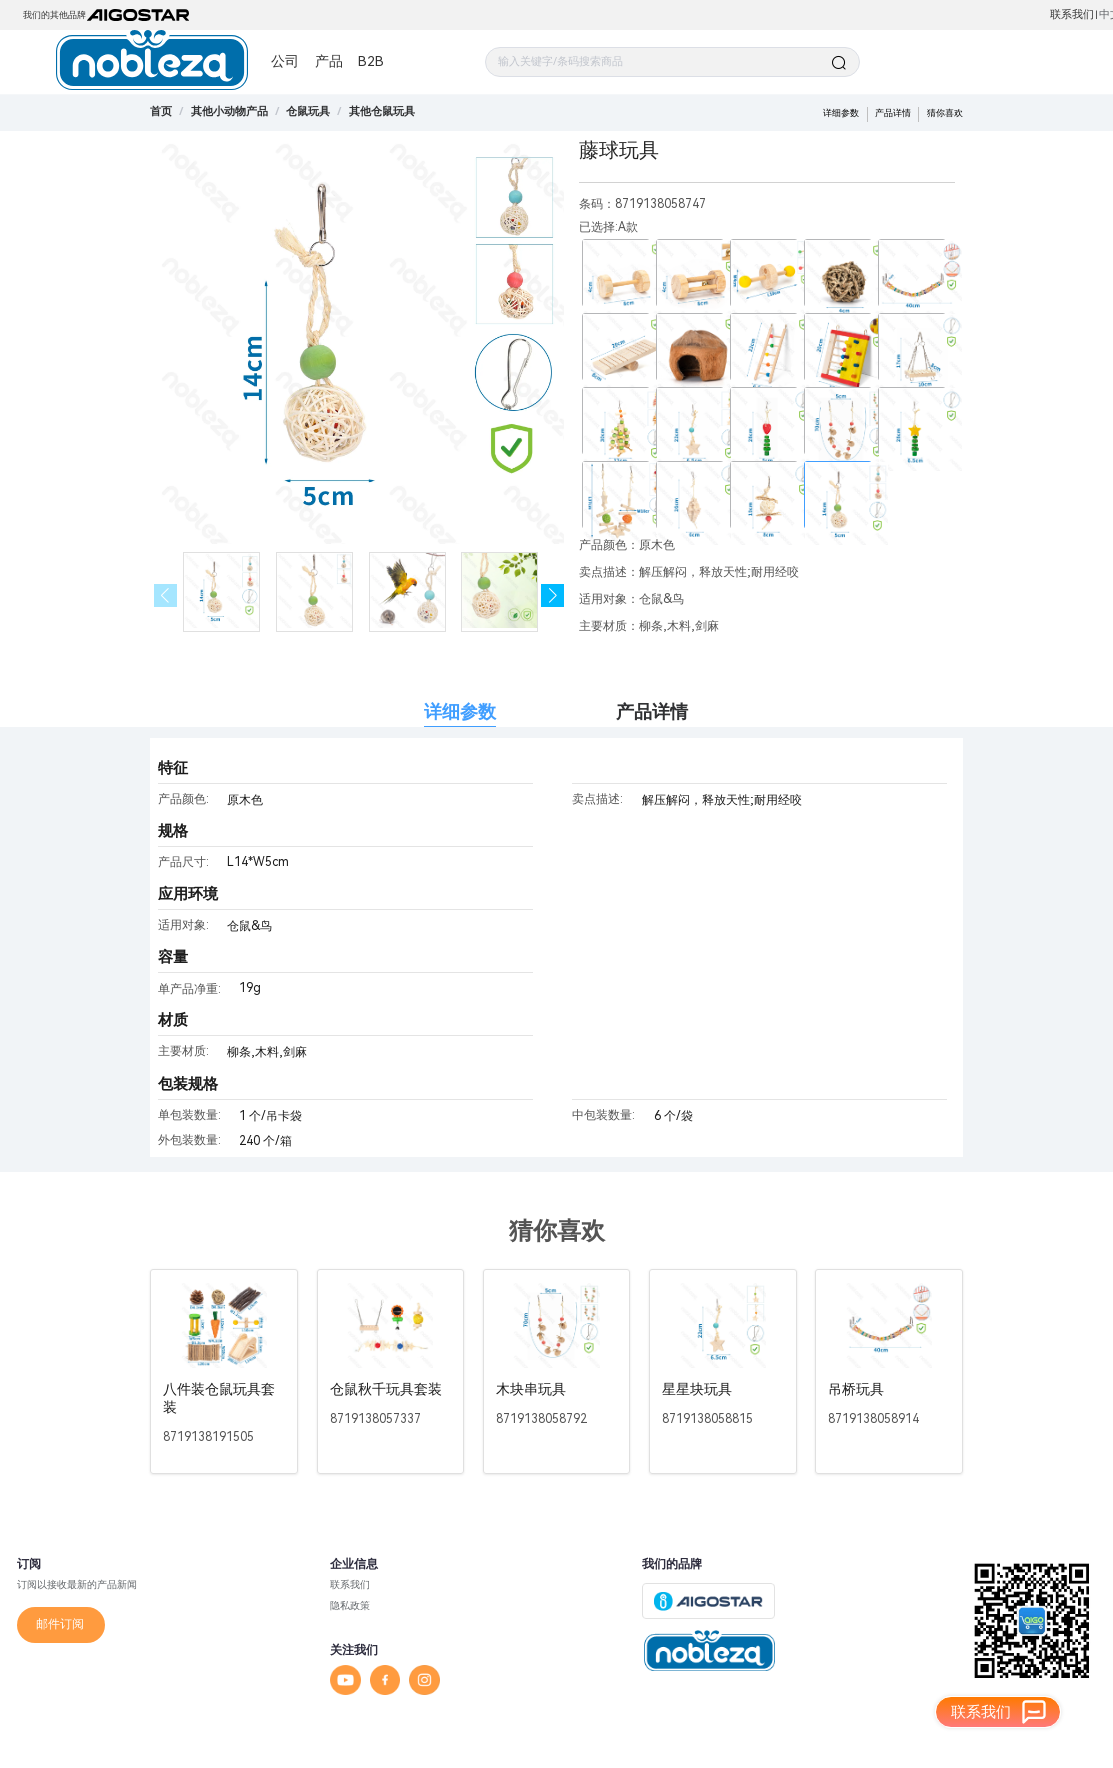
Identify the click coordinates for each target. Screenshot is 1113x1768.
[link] (229, 111)
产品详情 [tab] (652, 711)
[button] (552, 595)
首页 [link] (161, 111)
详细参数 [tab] (460, 711)
